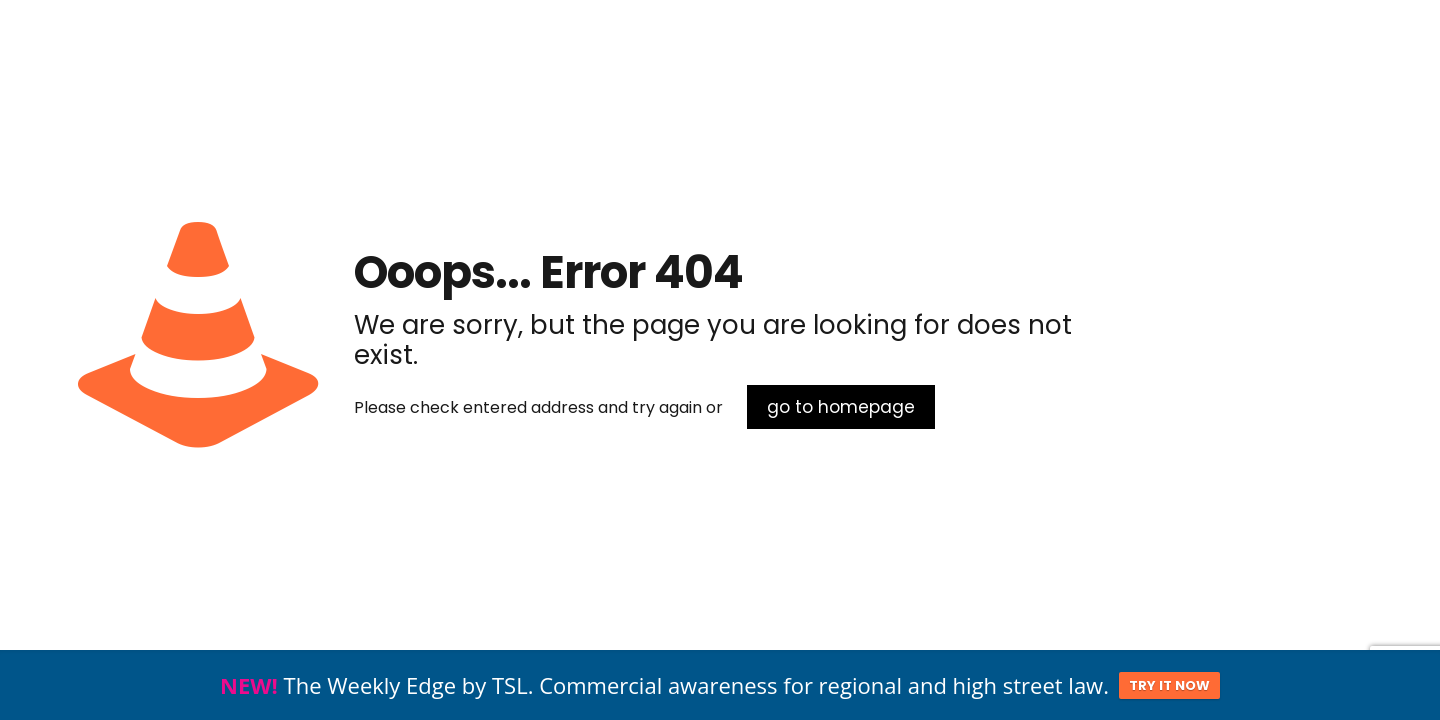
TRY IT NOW (1169, 687)
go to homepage (841, 407)
